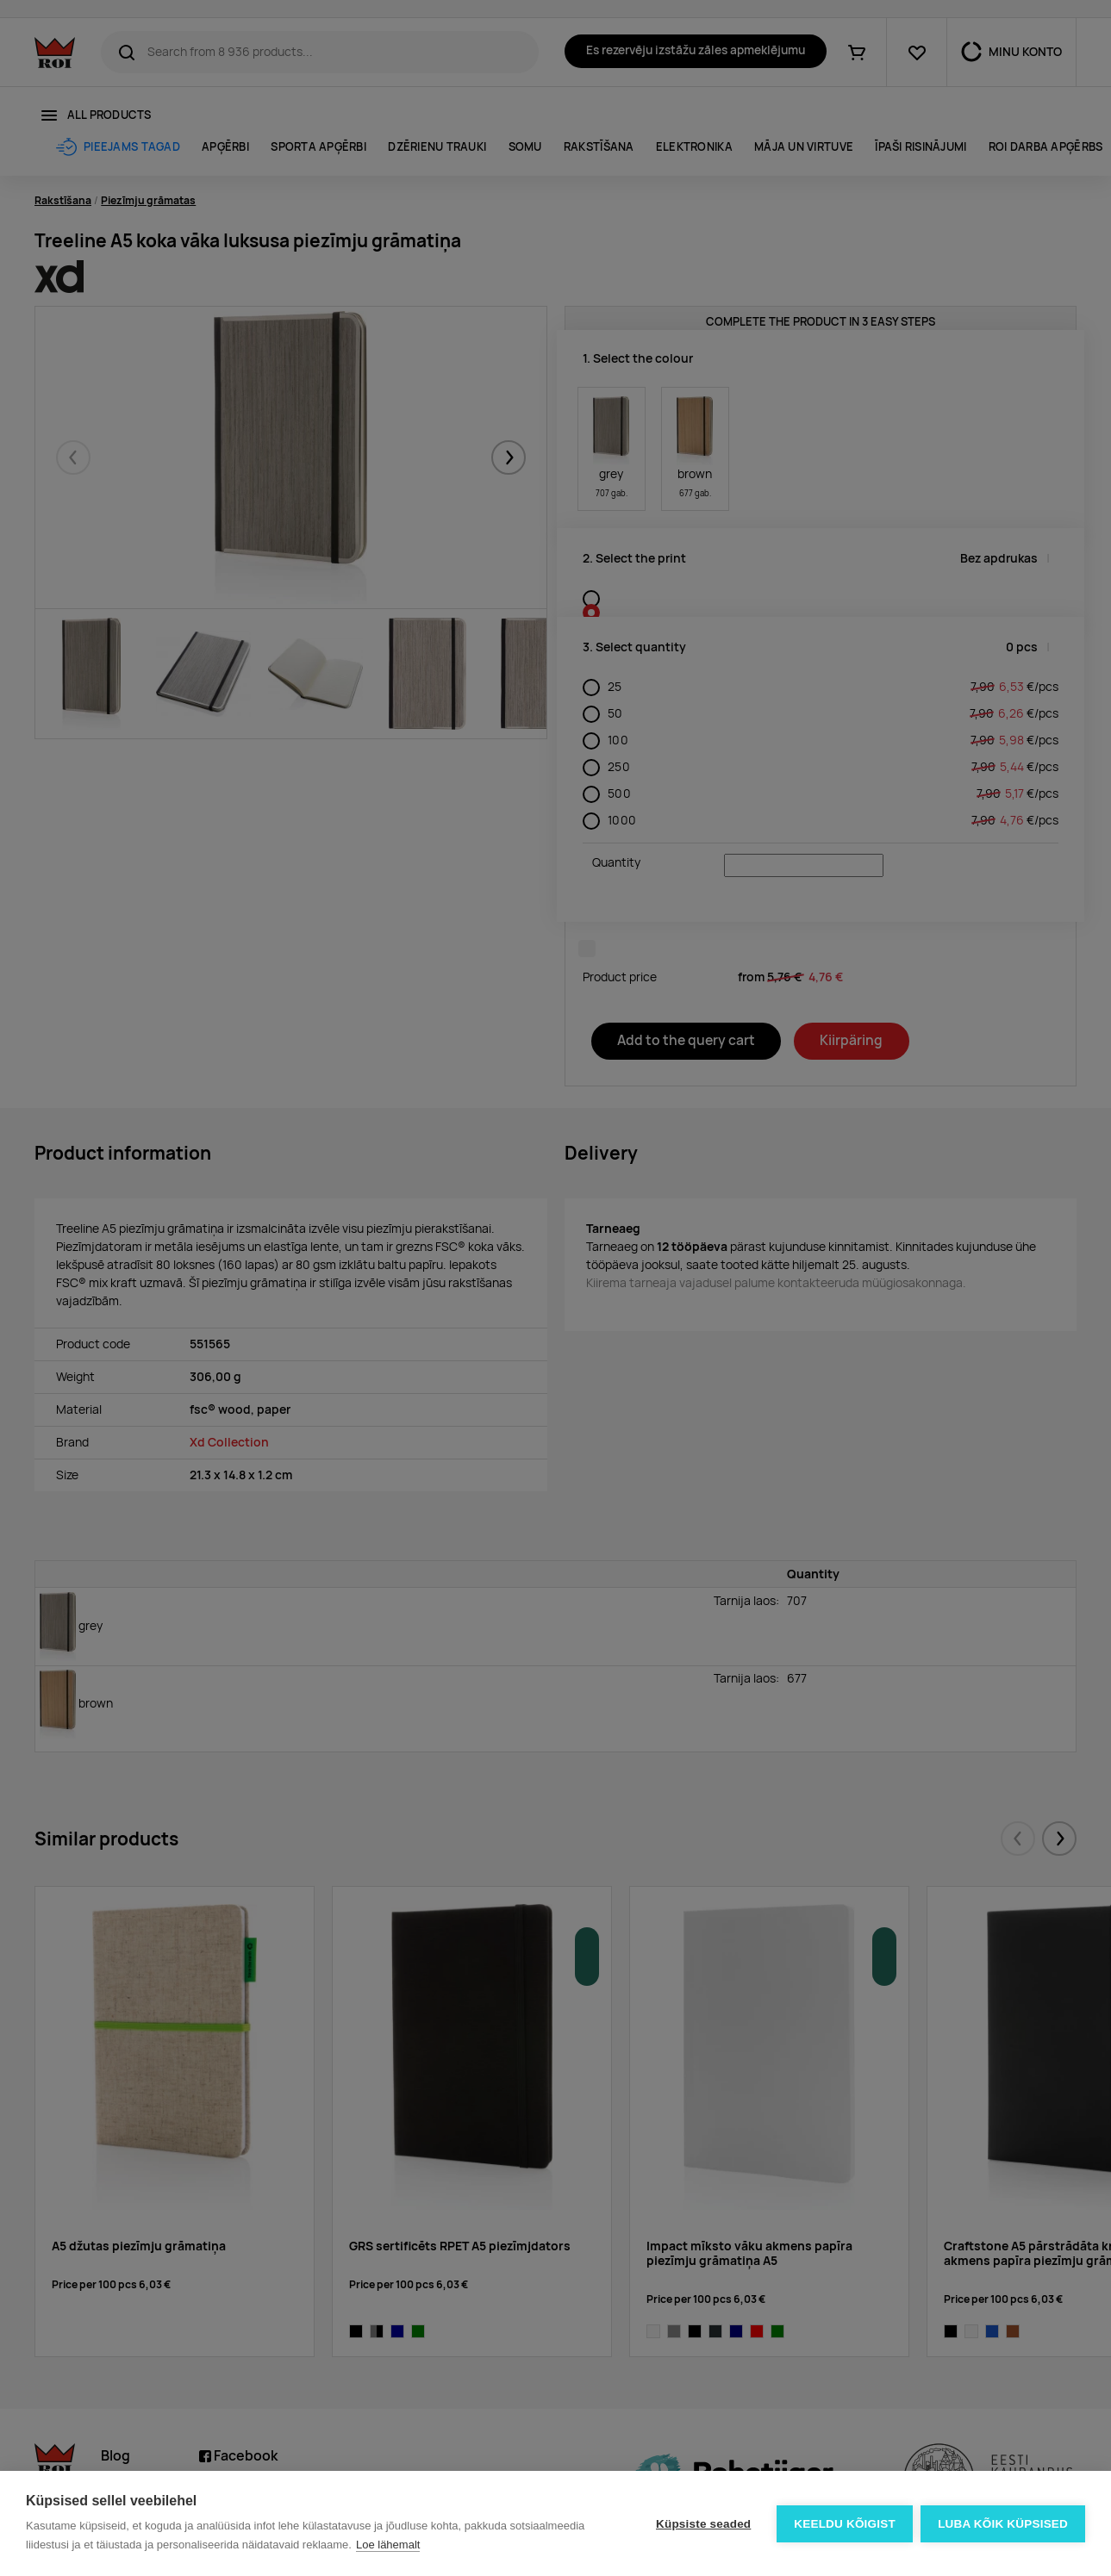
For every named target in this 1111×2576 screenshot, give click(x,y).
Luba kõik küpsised (1003, 2523)
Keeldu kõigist (845, 2523)
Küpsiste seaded (702, 2523)
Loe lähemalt (388, 2544)
